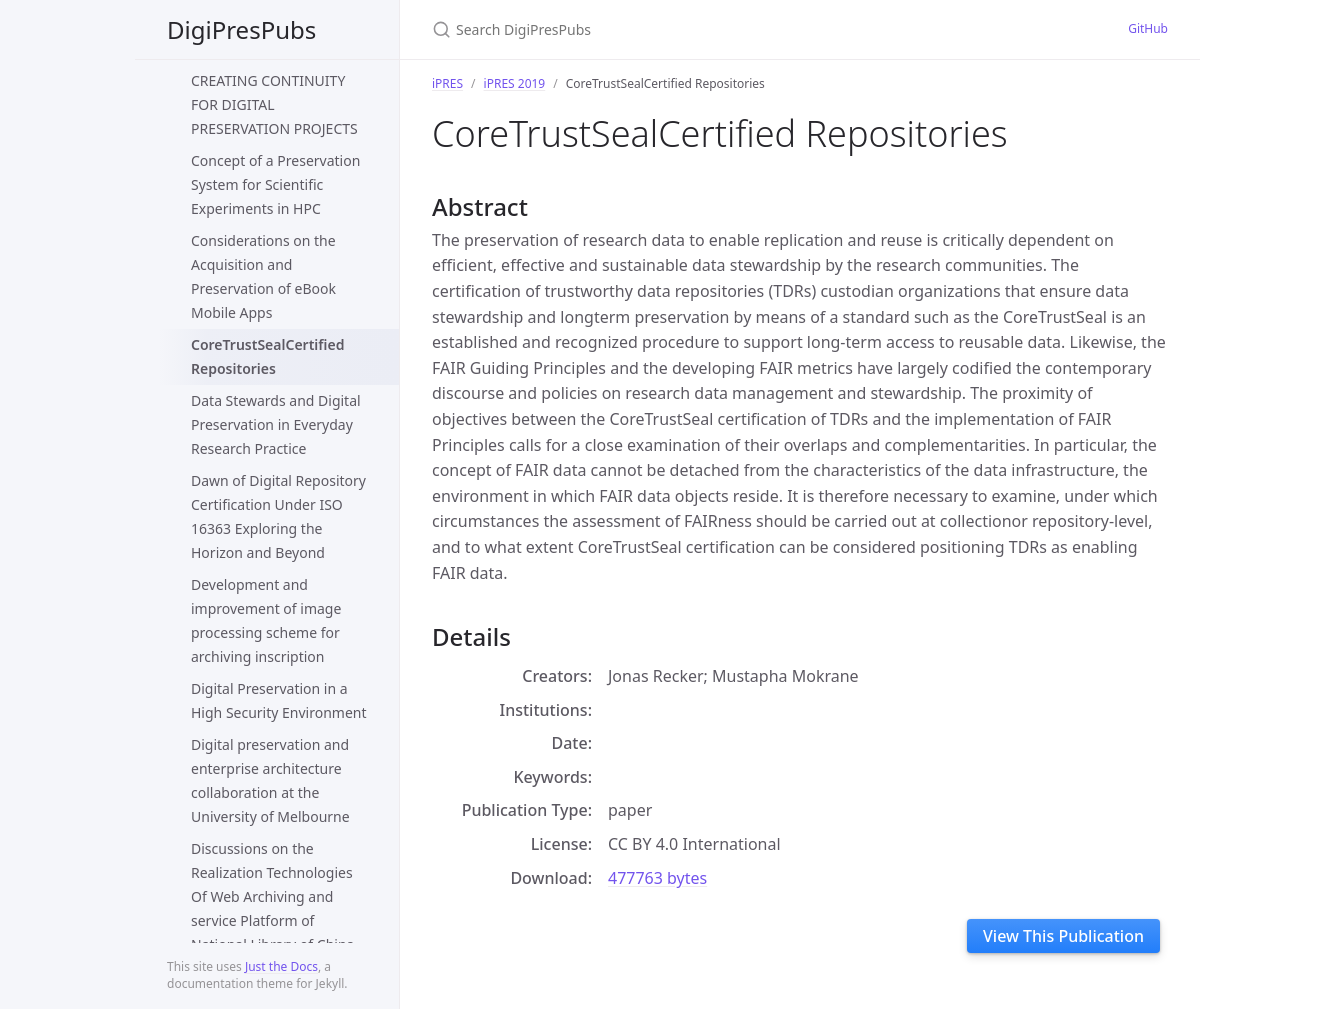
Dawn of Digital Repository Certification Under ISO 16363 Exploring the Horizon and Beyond (278, 516)
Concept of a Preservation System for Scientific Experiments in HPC (275, 184)
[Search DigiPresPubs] (668, 29)
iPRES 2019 (515, 83)
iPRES (447, 83)
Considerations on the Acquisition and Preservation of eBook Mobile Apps (263, 276)
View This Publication (1063, 936)
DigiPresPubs (241, 29)
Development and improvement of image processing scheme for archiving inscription (266, 620)
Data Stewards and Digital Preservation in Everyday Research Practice (276, 424)
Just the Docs (281, 966)
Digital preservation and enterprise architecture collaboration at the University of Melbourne (270, 780)
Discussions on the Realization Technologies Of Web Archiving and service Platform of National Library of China (272, 896)
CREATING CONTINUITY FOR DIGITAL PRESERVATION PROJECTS (274, 104)
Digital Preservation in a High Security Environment (279, 700)
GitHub (1148, 28)
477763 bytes (657, 878)
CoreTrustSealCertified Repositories (267, 356)
